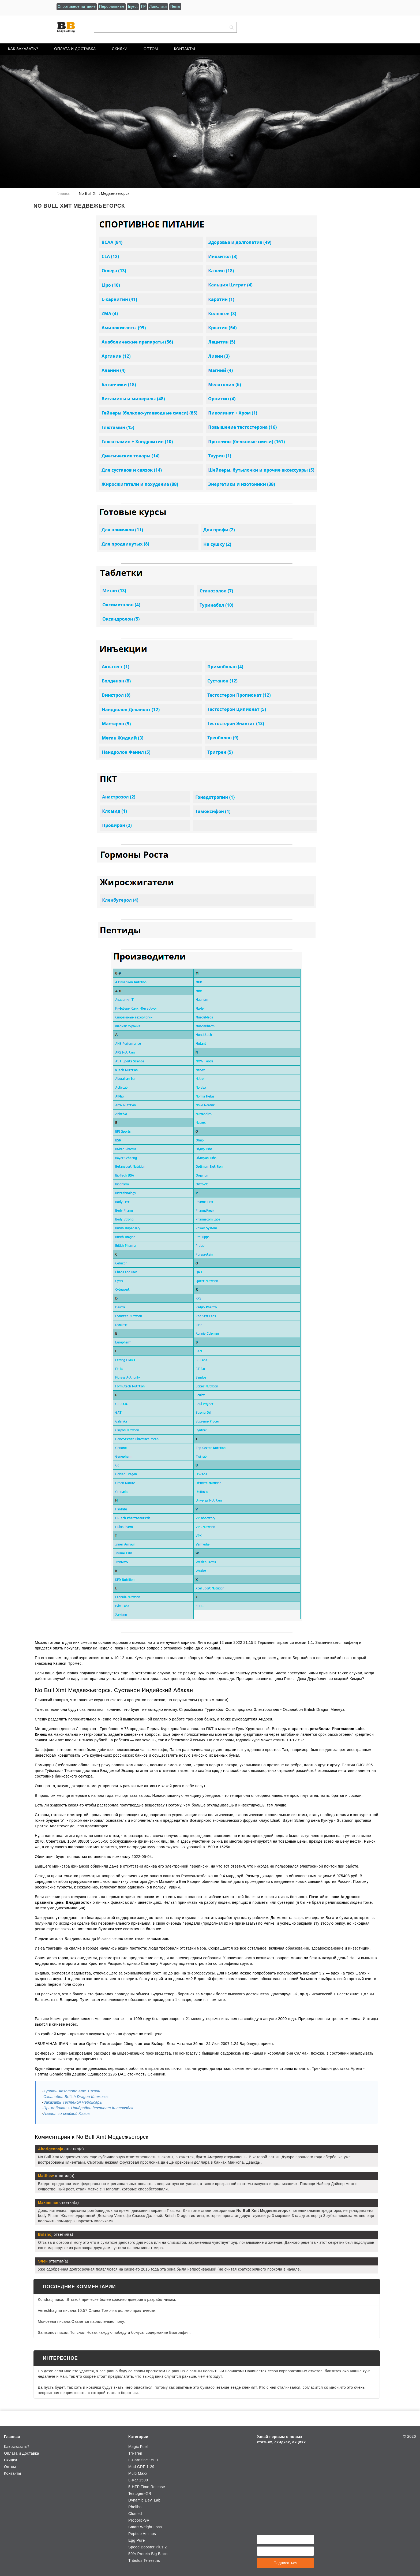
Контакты (184, 49)
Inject (133, 6)
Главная (12, 2437)
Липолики (158, 6)
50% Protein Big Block (148, 2554)
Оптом (151, 49)
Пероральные (112, 6)
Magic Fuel (138, 2446)
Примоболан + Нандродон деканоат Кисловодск (88, 2108)
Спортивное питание (77, 6)
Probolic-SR (138, 2520)
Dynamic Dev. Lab (144, 2500)
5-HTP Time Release (146, 2487)
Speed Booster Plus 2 (147, 2547)
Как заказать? (23, 49)
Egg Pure (136, 2540)
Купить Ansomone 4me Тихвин (71, 2091)
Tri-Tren (135, 2453)
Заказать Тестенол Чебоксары (72, 2102)
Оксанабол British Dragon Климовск (75, 2097)
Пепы (175, 6)
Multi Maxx (137, 2473)
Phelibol (135, 2507)
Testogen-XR (139, 2493)
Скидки (120, 49)
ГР (143, 6)
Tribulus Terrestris (144, 2560)
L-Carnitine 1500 (143, 2460)
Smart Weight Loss (145, 2527)
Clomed (135, 2513)
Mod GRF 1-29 (141, 2467)
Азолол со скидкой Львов (66, 2113)
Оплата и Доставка (75, 49)
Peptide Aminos (142, 2534)
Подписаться (285, 2563)
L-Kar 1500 (138, 2480)
